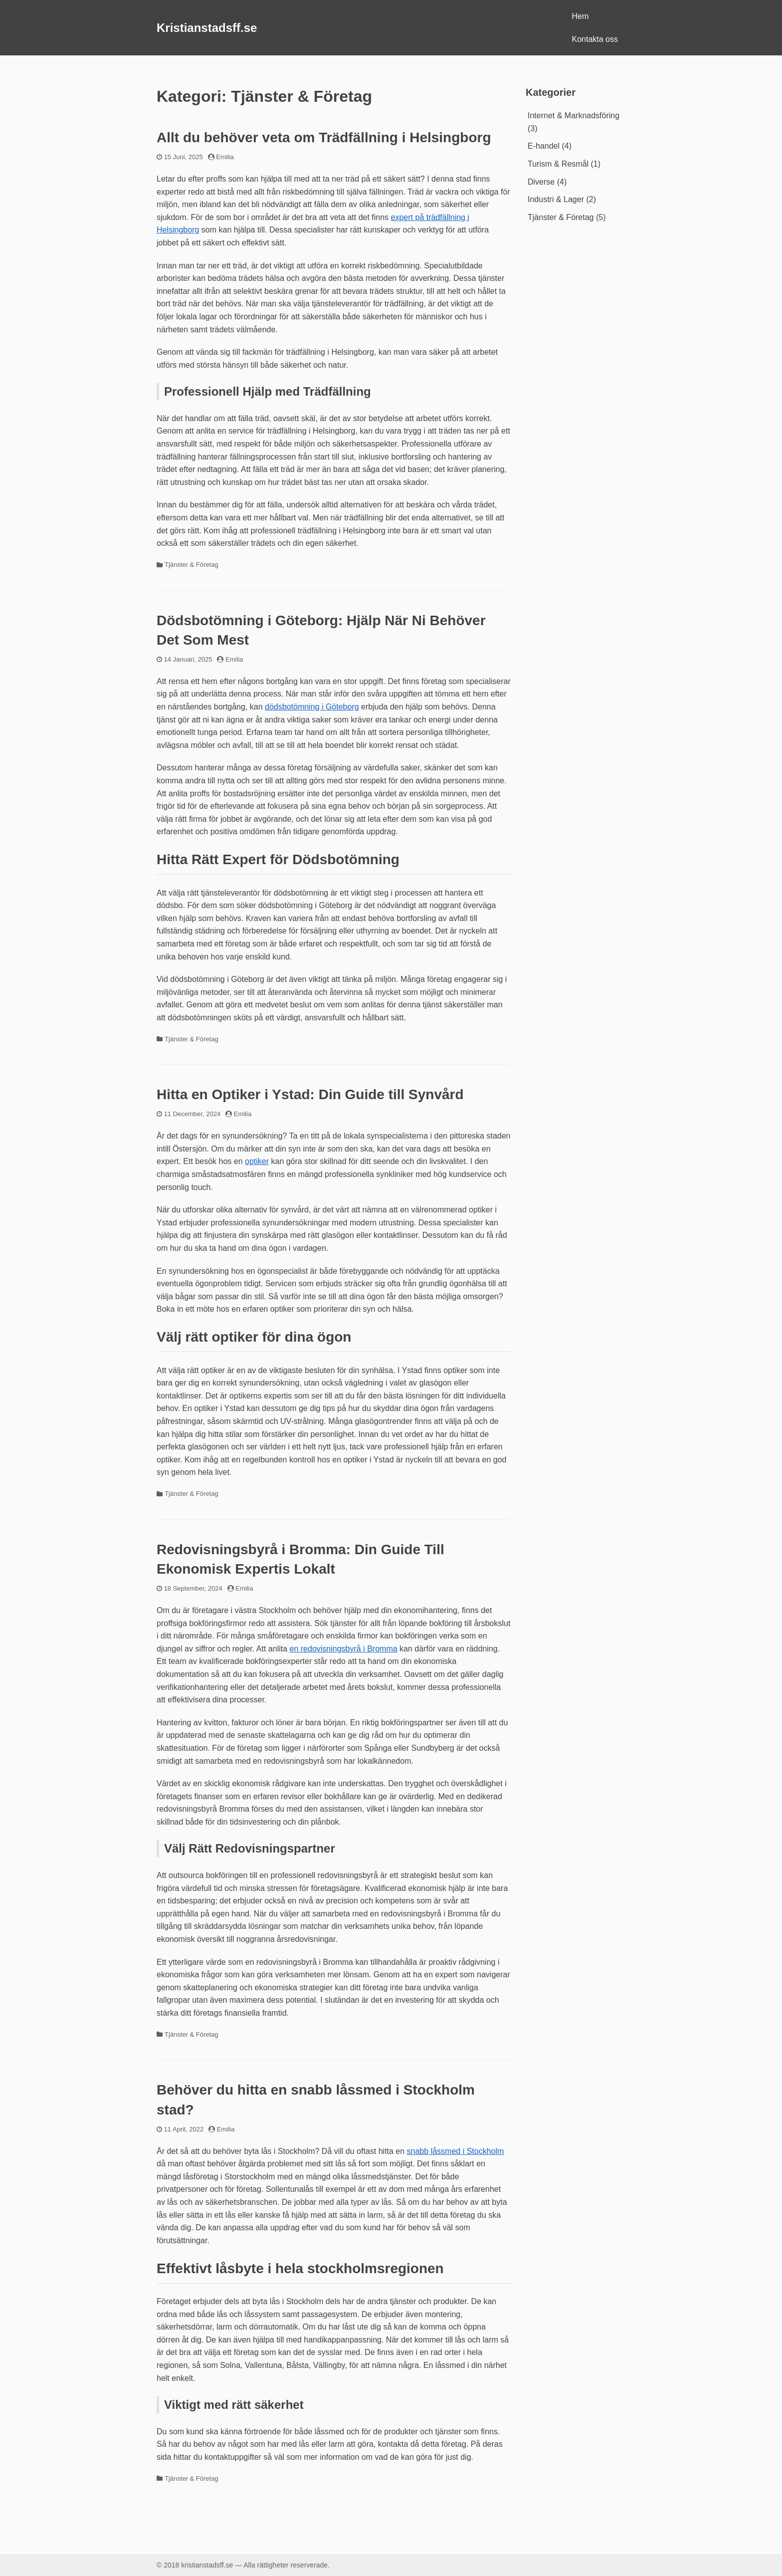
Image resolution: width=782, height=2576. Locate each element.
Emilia (224, 157)
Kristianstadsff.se (207, 27)
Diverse (541, 182)
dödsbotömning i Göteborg (312, 707)
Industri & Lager (556, 199)
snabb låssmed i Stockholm (455, 2151)
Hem (580, 16)
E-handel (544, 146)
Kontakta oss (595, 39)
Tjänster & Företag (191, 564)
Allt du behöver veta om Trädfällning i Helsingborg (324, 137)
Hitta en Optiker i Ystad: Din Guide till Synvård (310, 1094)
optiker (257, 1161)
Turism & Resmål (558, 164)
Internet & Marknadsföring (573, 115)
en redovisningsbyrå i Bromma (343, 1648)
